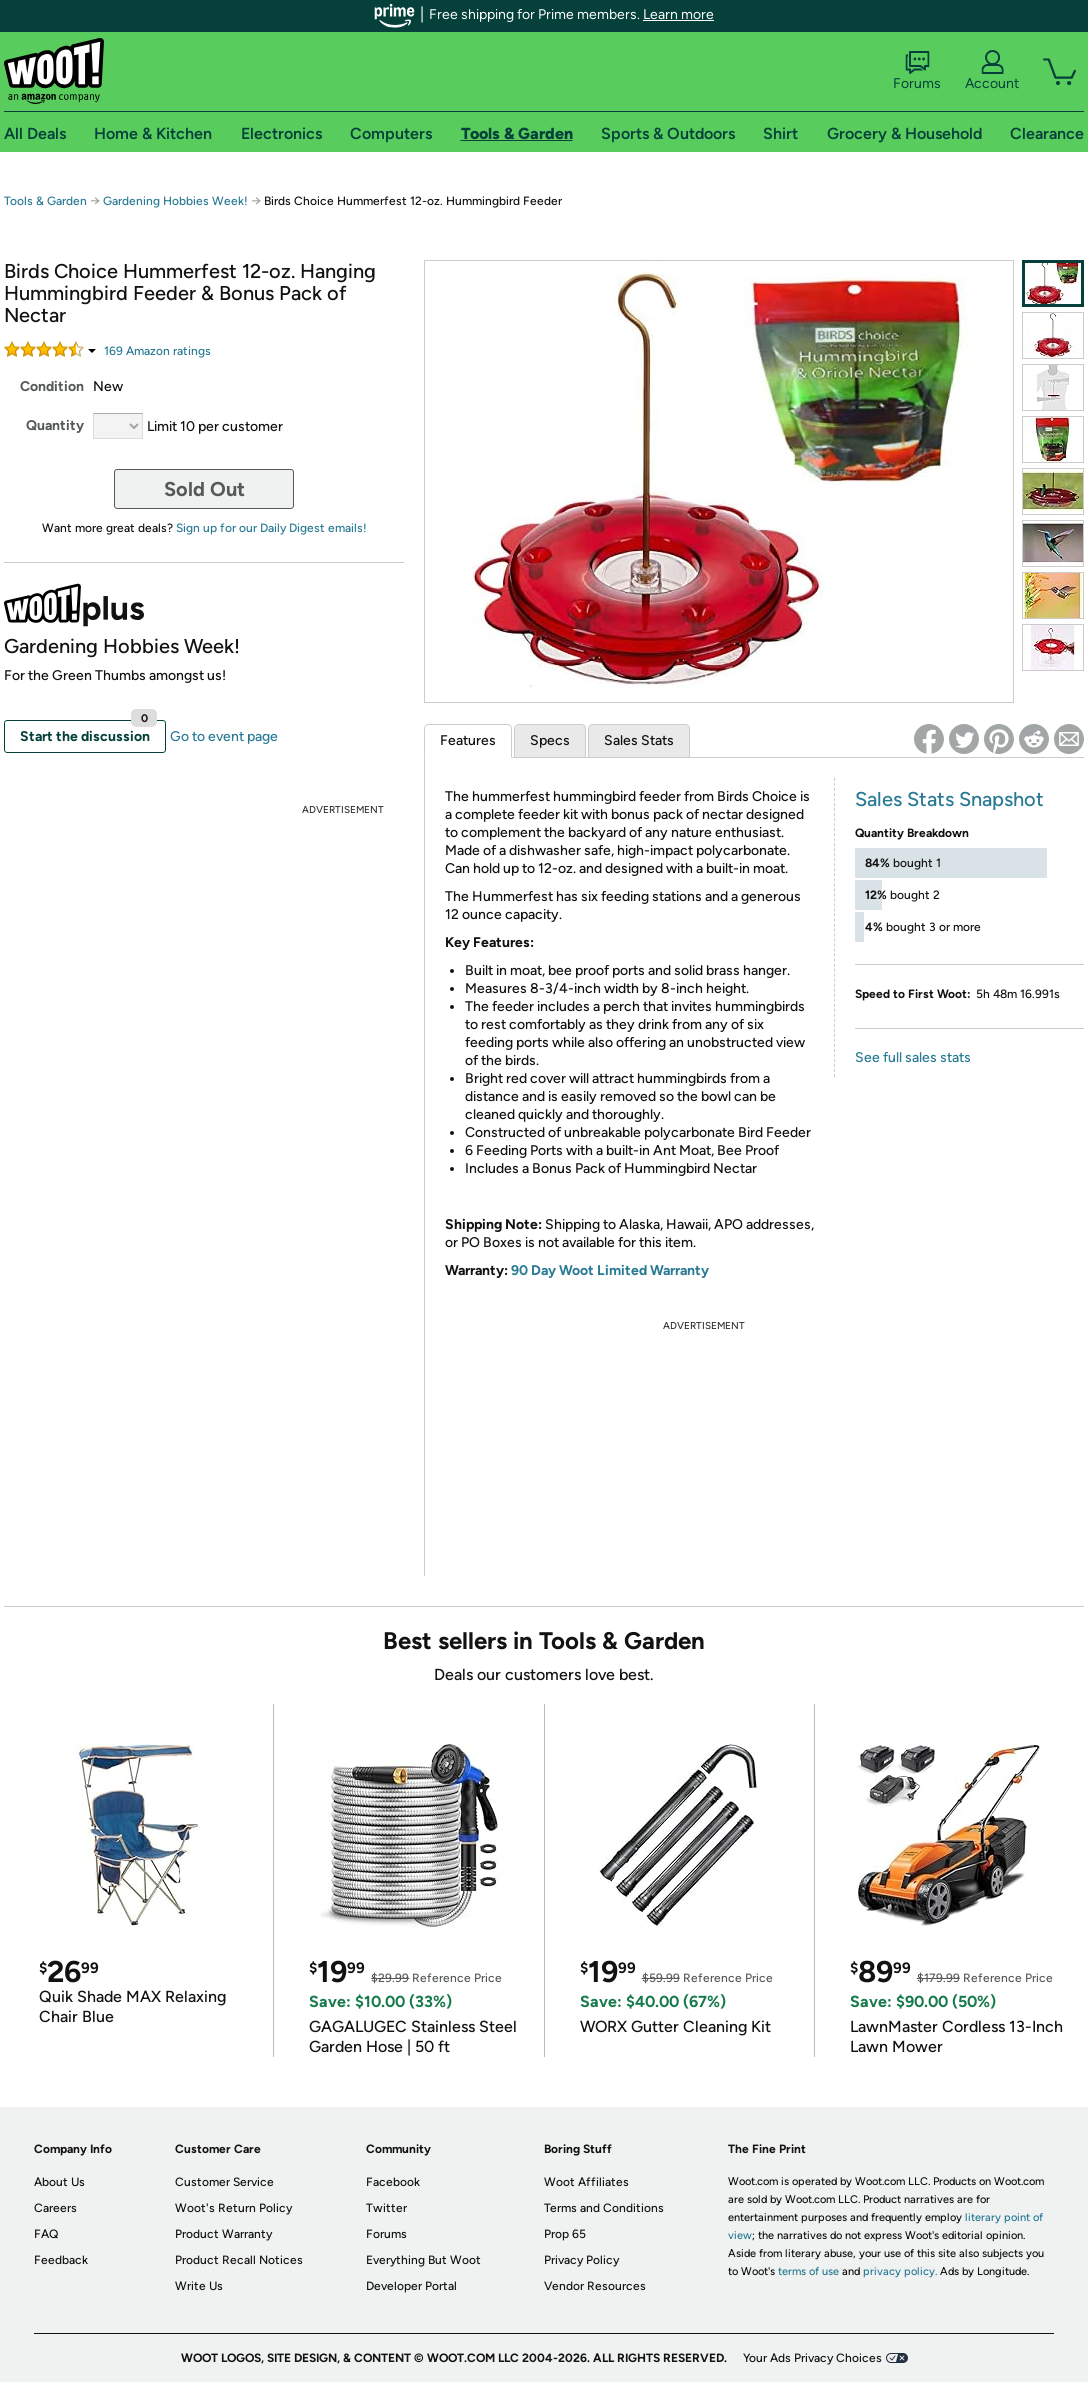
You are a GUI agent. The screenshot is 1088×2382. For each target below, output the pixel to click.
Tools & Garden (45, 201)
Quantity (55, 425)
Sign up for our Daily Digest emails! (271, 528)
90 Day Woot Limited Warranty (610, 1270)
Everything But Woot (423, 2260)
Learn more (678, 14)
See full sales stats (913, 1057)
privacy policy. (900, 2271)
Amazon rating (157, 351)
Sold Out (204, 489)
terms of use (808, 2271)
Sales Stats (639, 740)
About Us (59, 2182)
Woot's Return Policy (233, 2208)
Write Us (199, 2286)
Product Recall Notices (239, 2260)
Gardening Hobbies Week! (175, 201)
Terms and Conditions (604, 2208)
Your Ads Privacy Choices (812, 2358)
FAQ (46, 2234)
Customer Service (224, 2182)
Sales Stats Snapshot (949, 799)
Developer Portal (411, 2286)
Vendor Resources (595, 2286)
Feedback (61, 2260)
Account (992, 71)
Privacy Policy (581, 2260)
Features (468, 740)
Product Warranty (223, 2234)
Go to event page (224, 736)
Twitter (386, 2208)
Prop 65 (565, 2234)
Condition (52, 386)
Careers (55, 2208)
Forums (917, 71)
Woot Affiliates (586, 2182)
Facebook (393, 2182)
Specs (550, 740)
